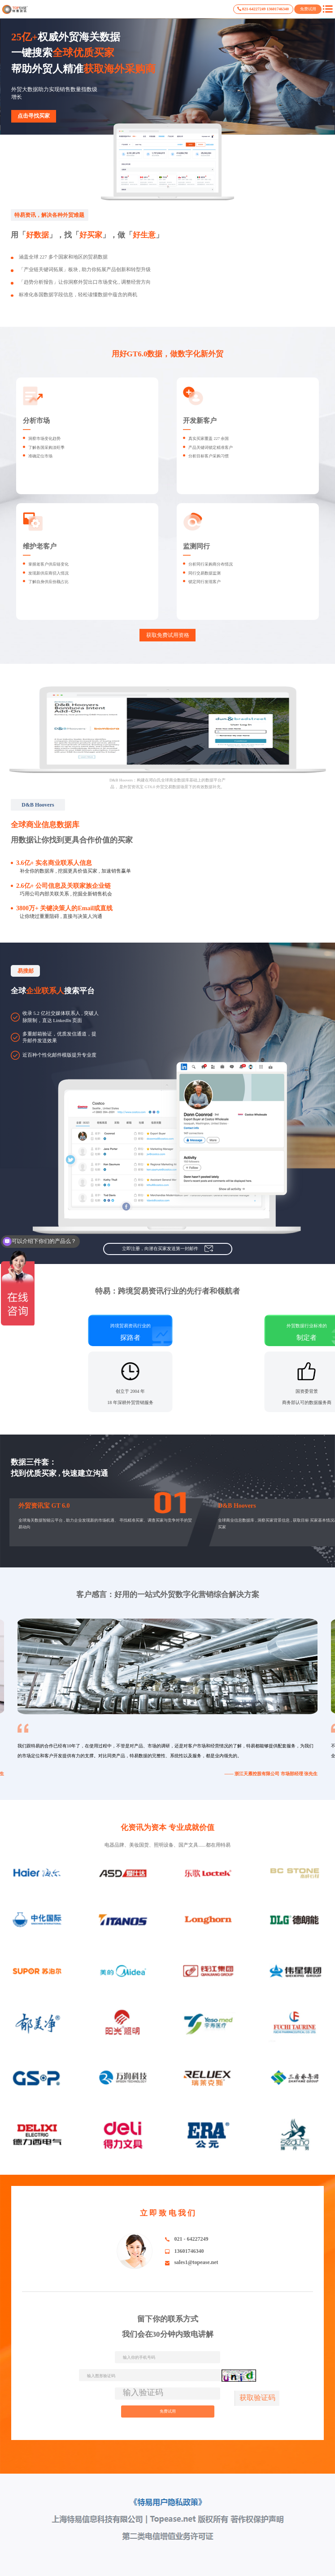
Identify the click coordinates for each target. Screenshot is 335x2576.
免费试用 (308, 9)
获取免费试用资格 (167, 635)
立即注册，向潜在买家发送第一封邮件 (167, 1248)
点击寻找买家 (33, 116)
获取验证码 (257, 2397)
